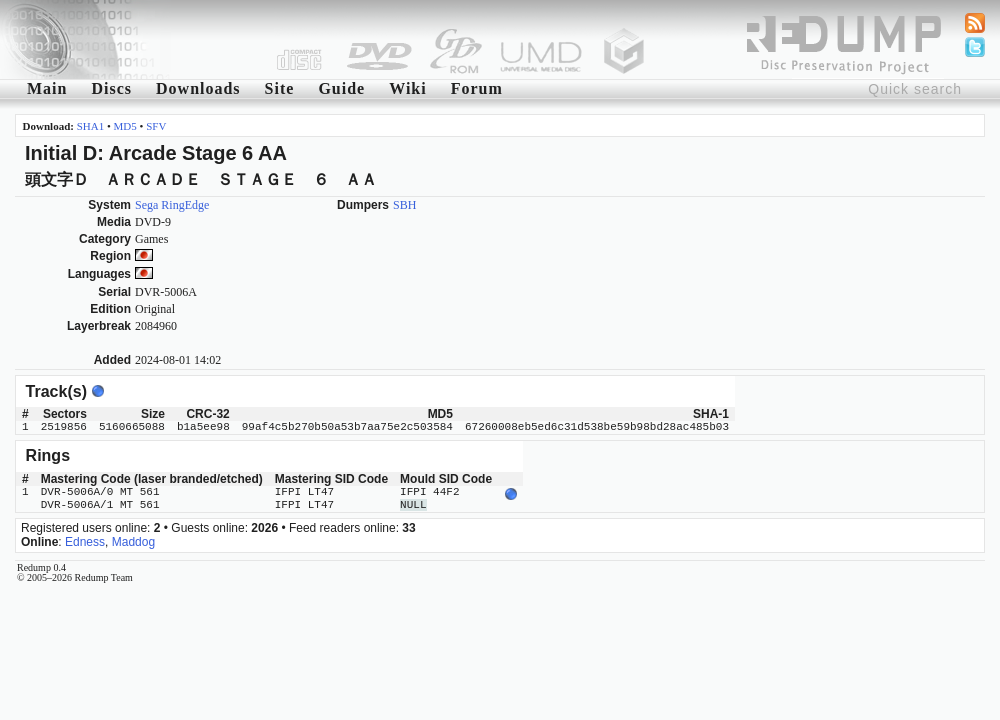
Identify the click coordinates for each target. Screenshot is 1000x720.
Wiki (408, 88)
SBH (404, 205)
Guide (341, 88)
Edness (85, 542)
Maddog (133, 542)
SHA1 (91, 126)
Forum (477, 88)
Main (47, 88)
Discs (111, 88)
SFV (156, 126)
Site (280, 88)
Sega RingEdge (172, 205)
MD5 (125, 126)
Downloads (198, 88)
